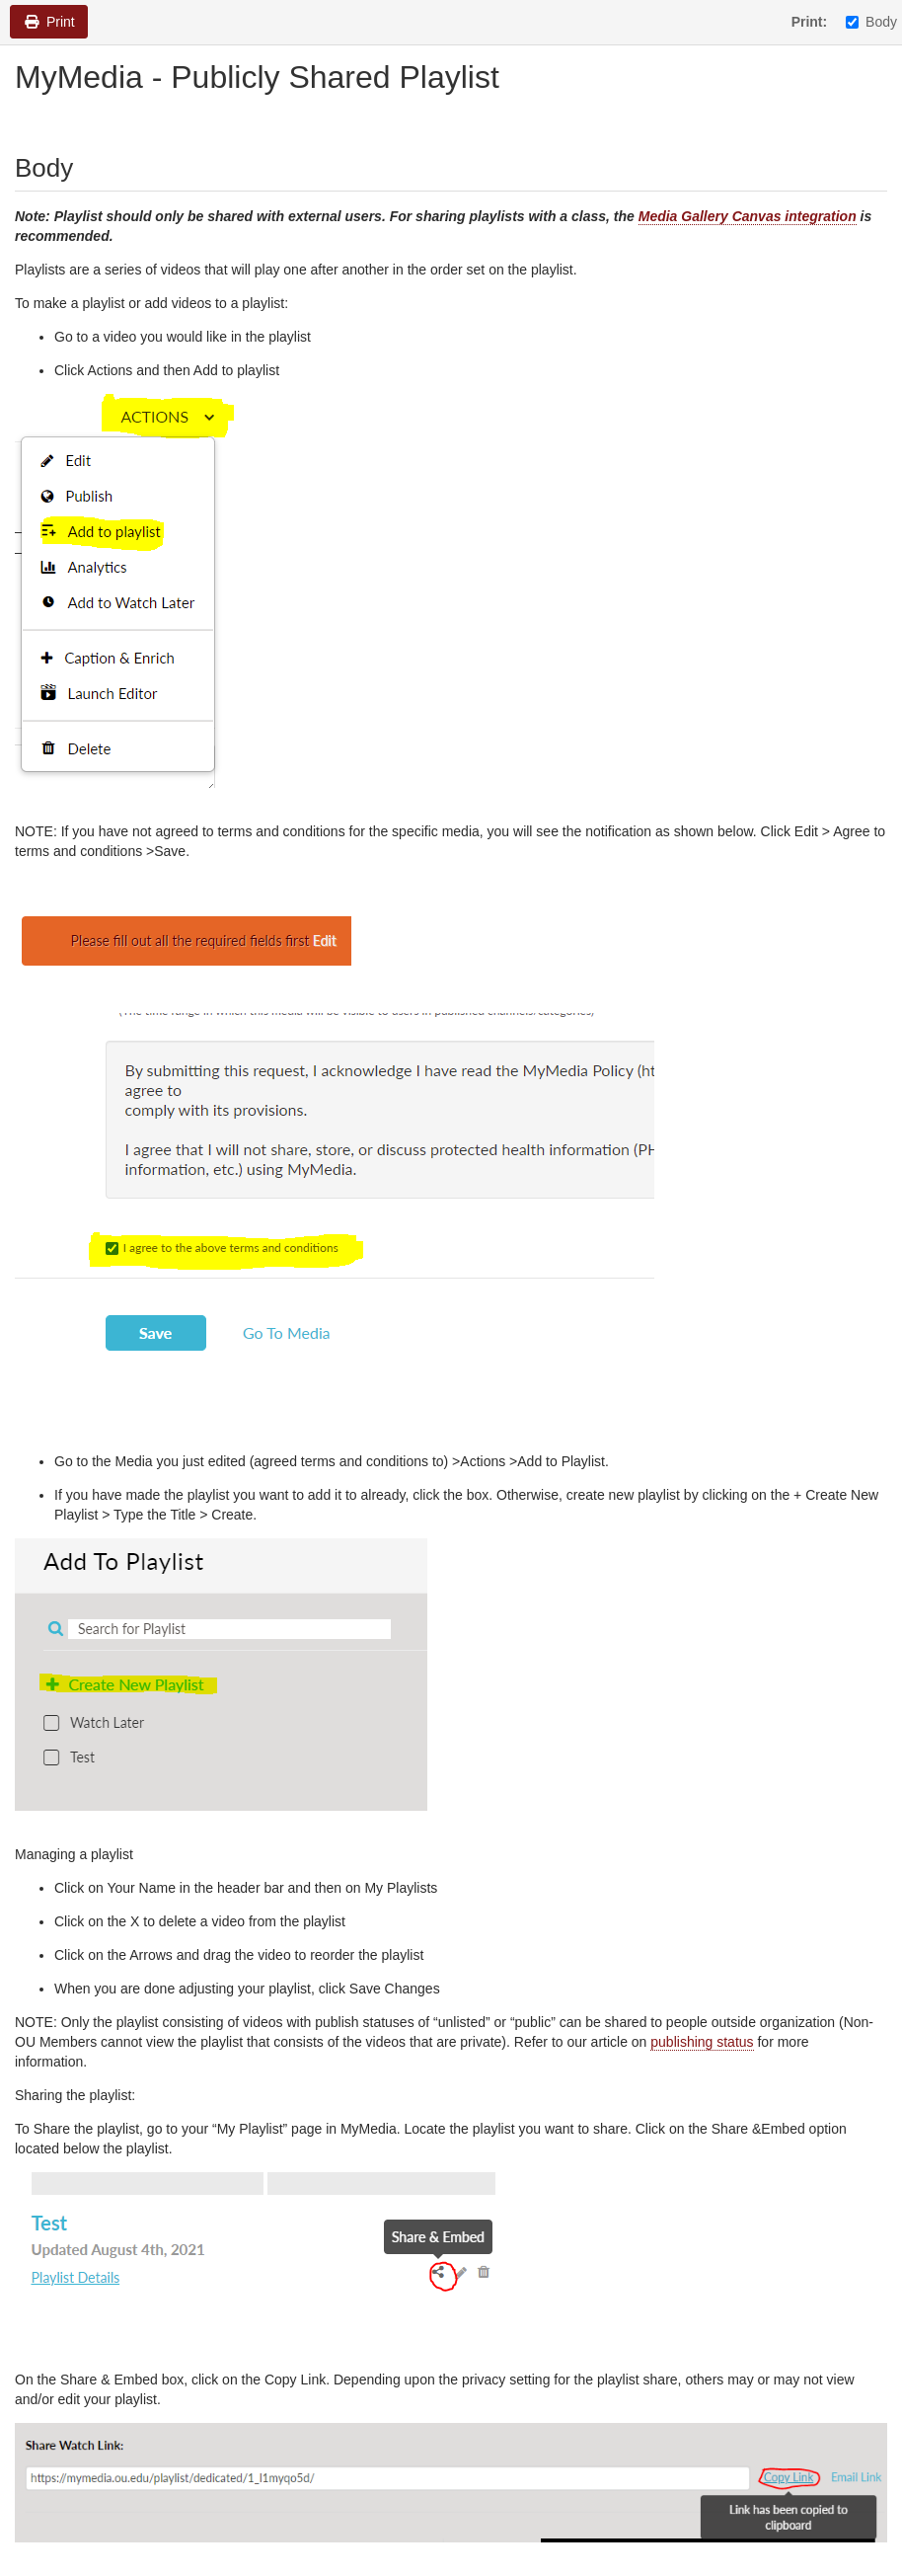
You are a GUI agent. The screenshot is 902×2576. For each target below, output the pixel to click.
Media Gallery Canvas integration (748, 216)
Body (871, 22)
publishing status (701, 2042)
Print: (809, 22)
